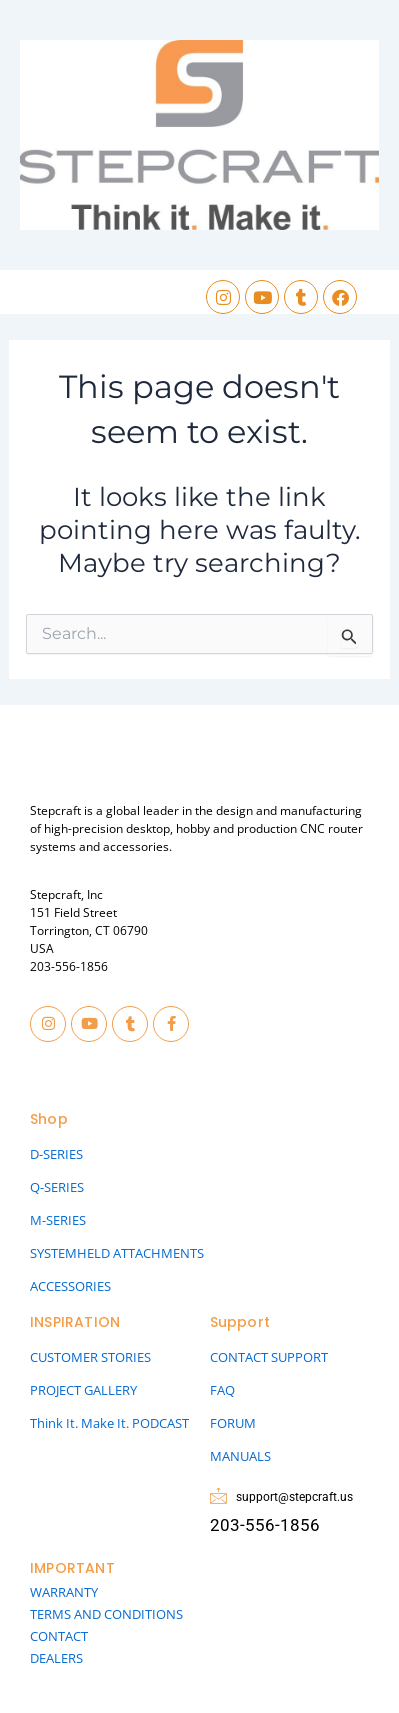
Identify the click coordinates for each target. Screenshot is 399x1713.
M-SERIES (58, 1220)
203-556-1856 (69, 966)
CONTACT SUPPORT (269, 1357)
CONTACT (59, 1636)
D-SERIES (56, 1154)
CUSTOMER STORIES (90, 1357)
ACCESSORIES (70, 1286)
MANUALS (240, 1456)
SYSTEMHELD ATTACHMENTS (117, 1253)
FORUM (233, 1423)
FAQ (222, 1390)
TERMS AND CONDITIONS (106, 1614)
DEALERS (56, 1658)
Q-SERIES (57, 1187)
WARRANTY (64, 1592)
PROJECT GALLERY (83, 1390)
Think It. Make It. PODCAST (109, 1423)
